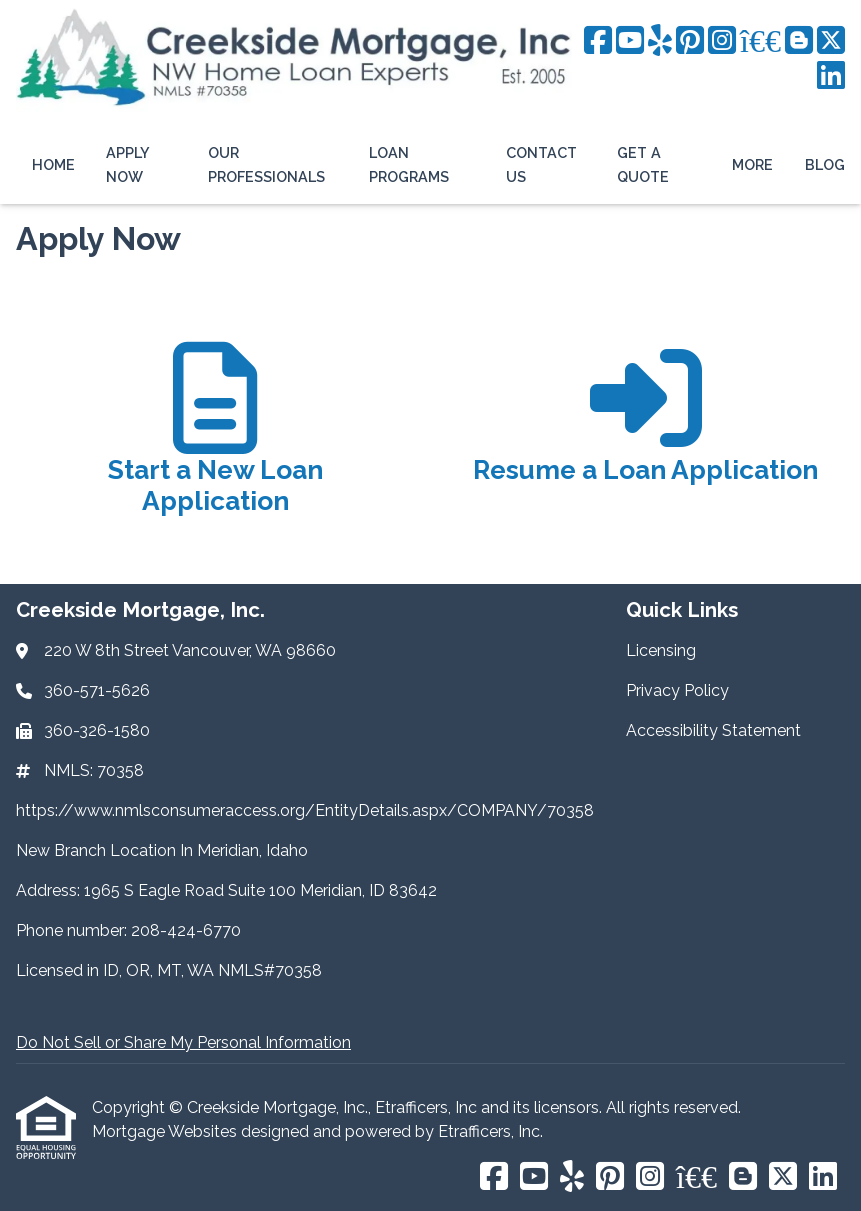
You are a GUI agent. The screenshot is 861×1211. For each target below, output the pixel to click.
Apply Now (127, 164)
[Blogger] (799, 41)
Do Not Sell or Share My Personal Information (183, 1042)
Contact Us (541, 164)
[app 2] (645, 439)
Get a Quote (643, 164)
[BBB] (760, 41)
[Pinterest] (690, 41)
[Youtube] (630, 41)
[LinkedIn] (831, 76)
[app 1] (215, 439)
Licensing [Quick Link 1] (661, 650)
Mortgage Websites (166, 1131)
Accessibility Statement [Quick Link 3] (713, 730)
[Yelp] (660, 41)
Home (53, 164)
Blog (825, 164)
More (752, 164)
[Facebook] (598, 41)
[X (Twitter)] (831, 41)
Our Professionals (266, 164)
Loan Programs (409, 164)
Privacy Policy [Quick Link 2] (677, 690)
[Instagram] (722, 41)
